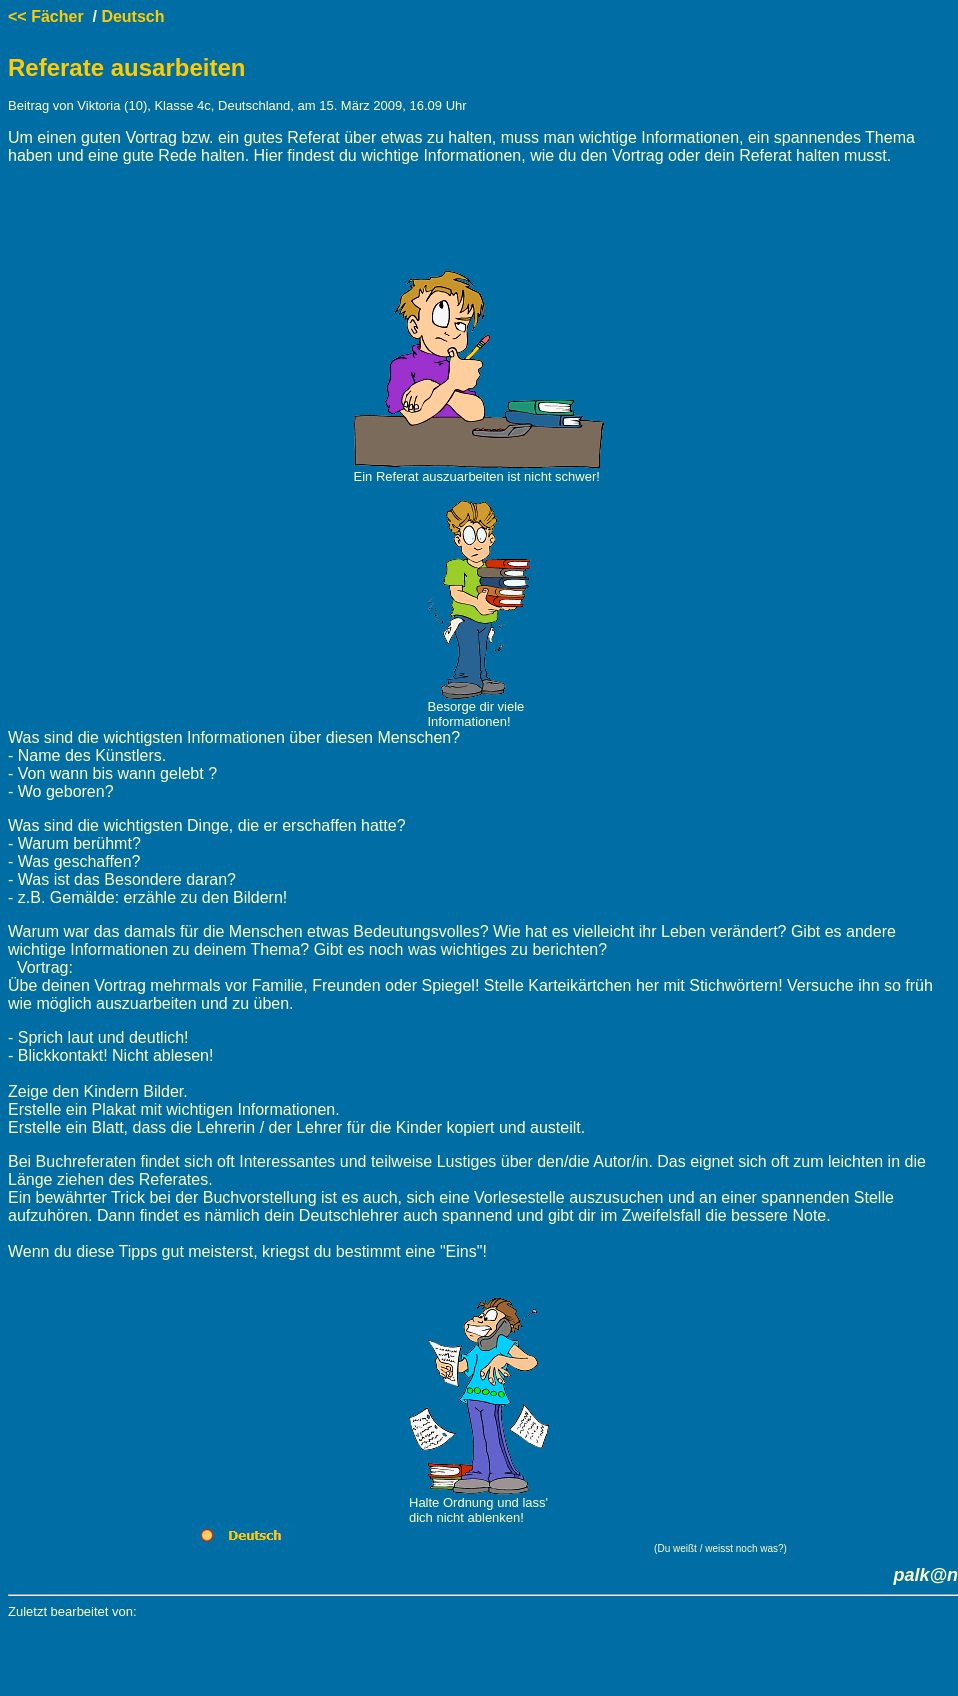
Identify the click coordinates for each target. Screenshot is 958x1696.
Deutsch (132, 16)
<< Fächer (46, 16)
